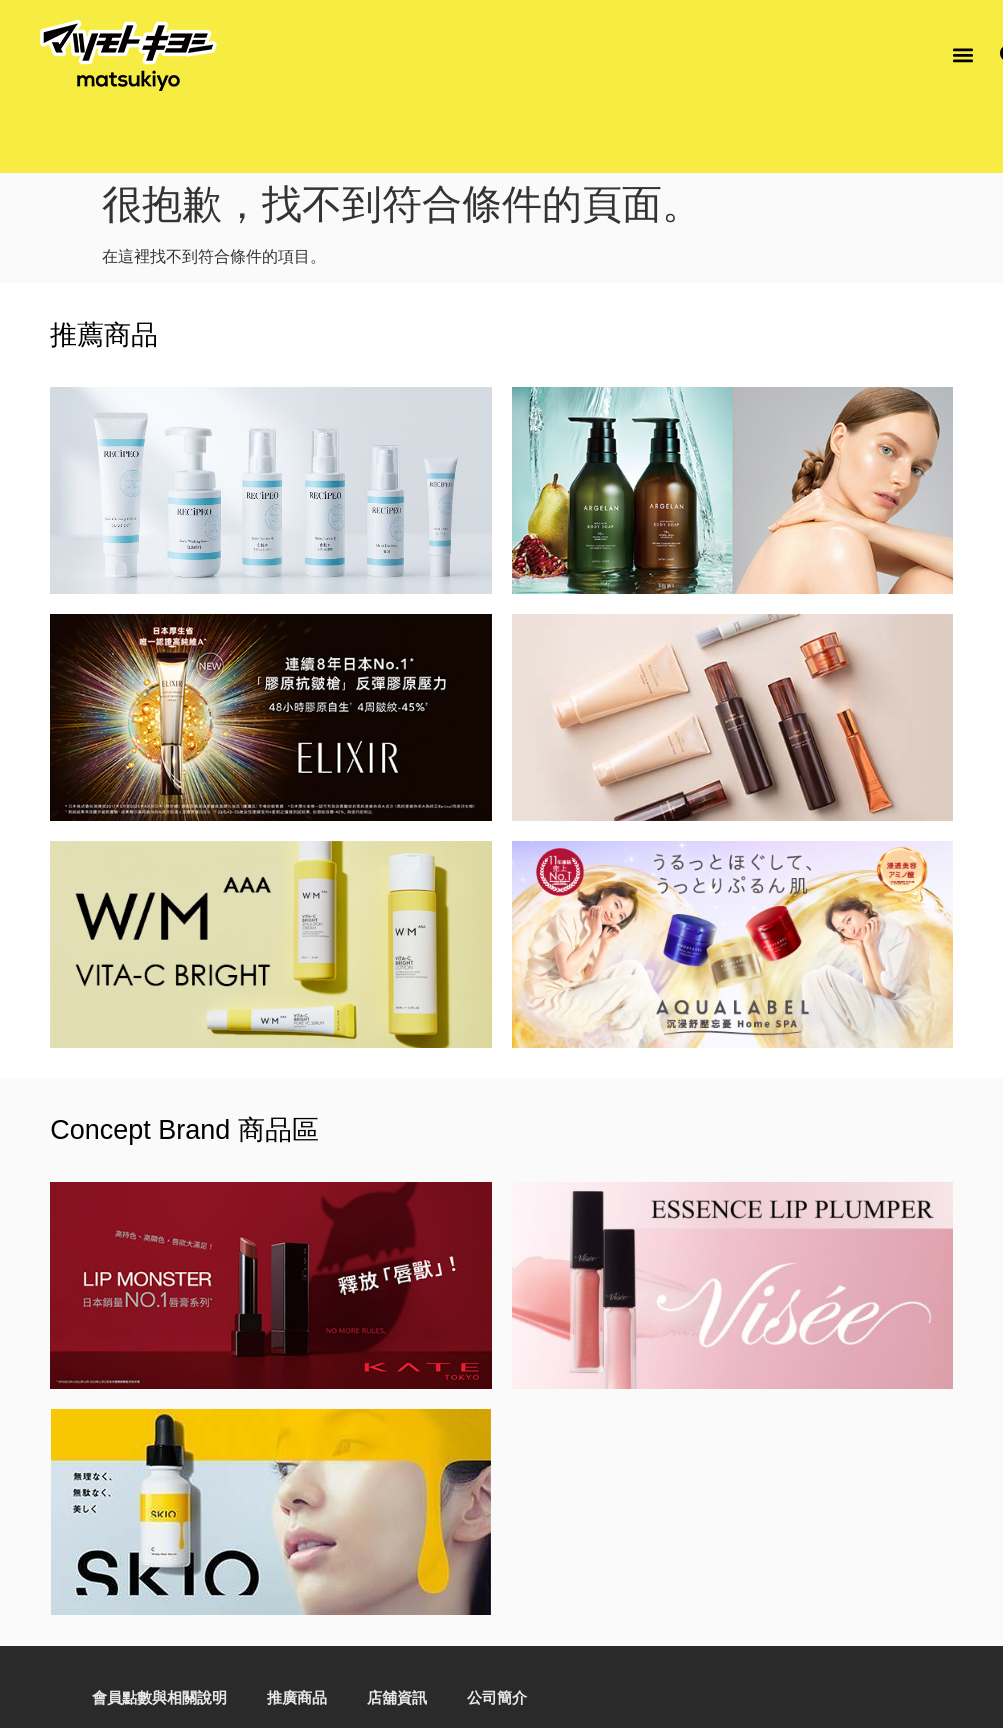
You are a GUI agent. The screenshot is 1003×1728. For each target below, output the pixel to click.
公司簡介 (497, 1697)
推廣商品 (297, 1697)
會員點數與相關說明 (157, 1697)
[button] (963, 55)
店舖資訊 (397, 1697)
